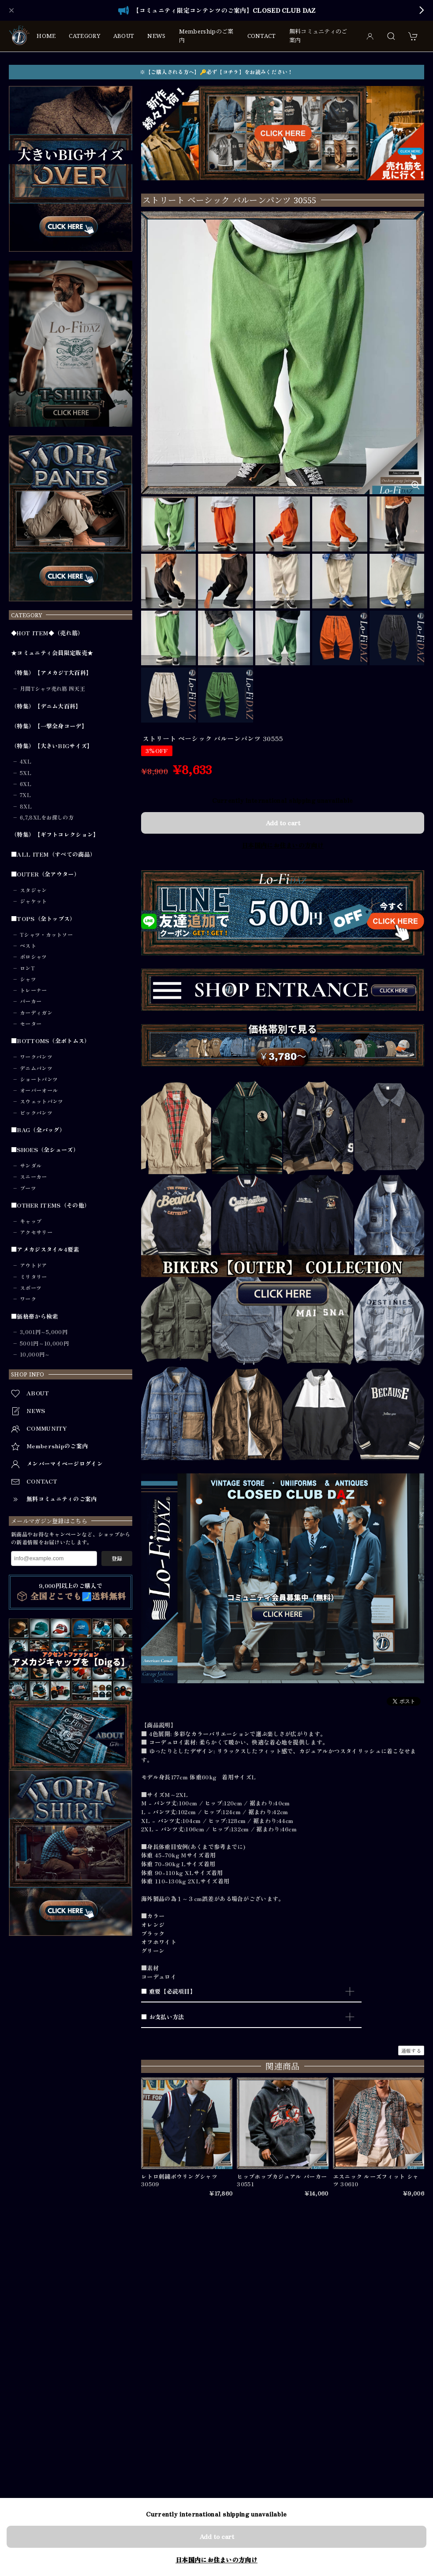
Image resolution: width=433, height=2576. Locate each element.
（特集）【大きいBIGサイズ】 (52, 745)
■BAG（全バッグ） (38, 1129)
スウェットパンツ (41, 1101)
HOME (46, 36)
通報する (411, 2050)
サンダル (30, 1166)
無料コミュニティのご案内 (318, 35)
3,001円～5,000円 (43, 1332)
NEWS (156, 36)
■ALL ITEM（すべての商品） (53, 854)
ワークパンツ (36, 1057)
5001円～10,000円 (44, 1343)
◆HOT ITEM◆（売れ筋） (47, 633)
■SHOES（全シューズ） (45, 1149)
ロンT (27, 968)
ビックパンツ (36, 1113)
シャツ (28, 979)
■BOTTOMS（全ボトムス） (50, 1040)
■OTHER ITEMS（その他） (50, 1205)
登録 (117, 1558)
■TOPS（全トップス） (43, 918)
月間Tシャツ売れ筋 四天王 (52, 689)
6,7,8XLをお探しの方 (47, 817)
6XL (25, 784)
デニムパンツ (36, 1068)
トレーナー (33, 990)
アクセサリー (36, 1232)
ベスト (28, 946)
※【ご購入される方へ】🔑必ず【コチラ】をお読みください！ (216, 72)
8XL (26, 806)
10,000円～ (35, 1354)
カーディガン (36, 1013)
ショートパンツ (39, 1079)
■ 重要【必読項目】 (168, 1991)
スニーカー (33, 1177)
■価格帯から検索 (34, 1316)
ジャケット (33, 901)
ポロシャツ (33, 957)
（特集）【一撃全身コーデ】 (49, 726)
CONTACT (261, 36)
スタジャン (33, 890)
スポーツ (30, 1288)
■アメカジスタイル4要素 (45, 1249)
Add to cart (282, 822)
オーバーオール (39, 1090)
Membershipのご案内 (206, 35)
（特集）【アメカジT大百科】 (51, 672)
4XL (25, 761)
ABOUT (123, 36)
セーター (30, 1024)
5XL (25, 773)
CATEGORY (84, 36)
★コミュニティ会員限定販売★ (52, 652)
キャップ (30, 1221)
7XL (25, 795)
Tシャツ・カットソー (46, 935)
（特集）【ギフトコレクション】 (55, 834)
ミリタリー (33, 1277)
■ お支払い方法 (162, 2017)
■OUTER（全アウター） (45, 874)
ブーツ (28, 1188)
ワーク (28, 1299)
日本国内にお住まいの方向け (283, 845)
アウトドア (33, 1265)
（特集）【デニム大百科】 (46, 706)
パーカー (30, 1001)
